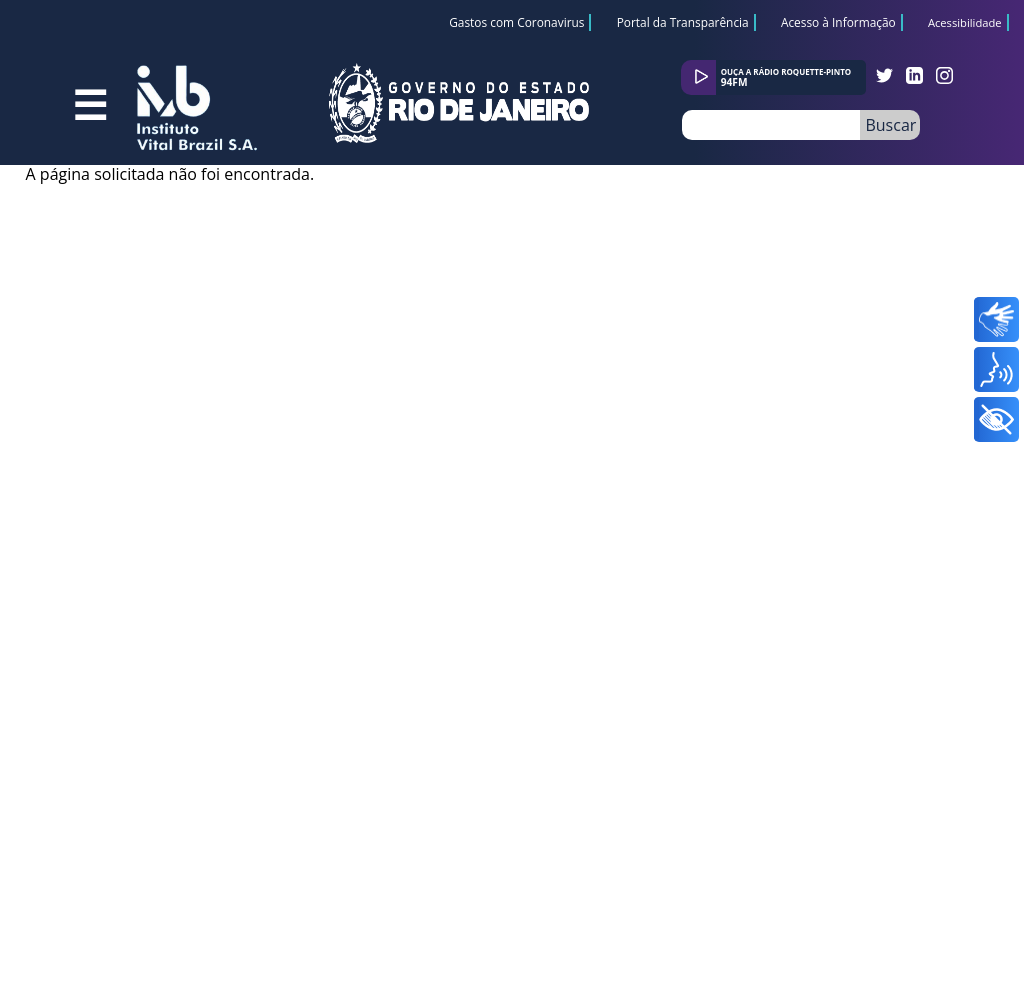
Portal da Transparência (683, 22)
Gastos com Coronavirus (516, 22)
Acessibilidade (965, 23)
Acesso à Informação (838, 22)
